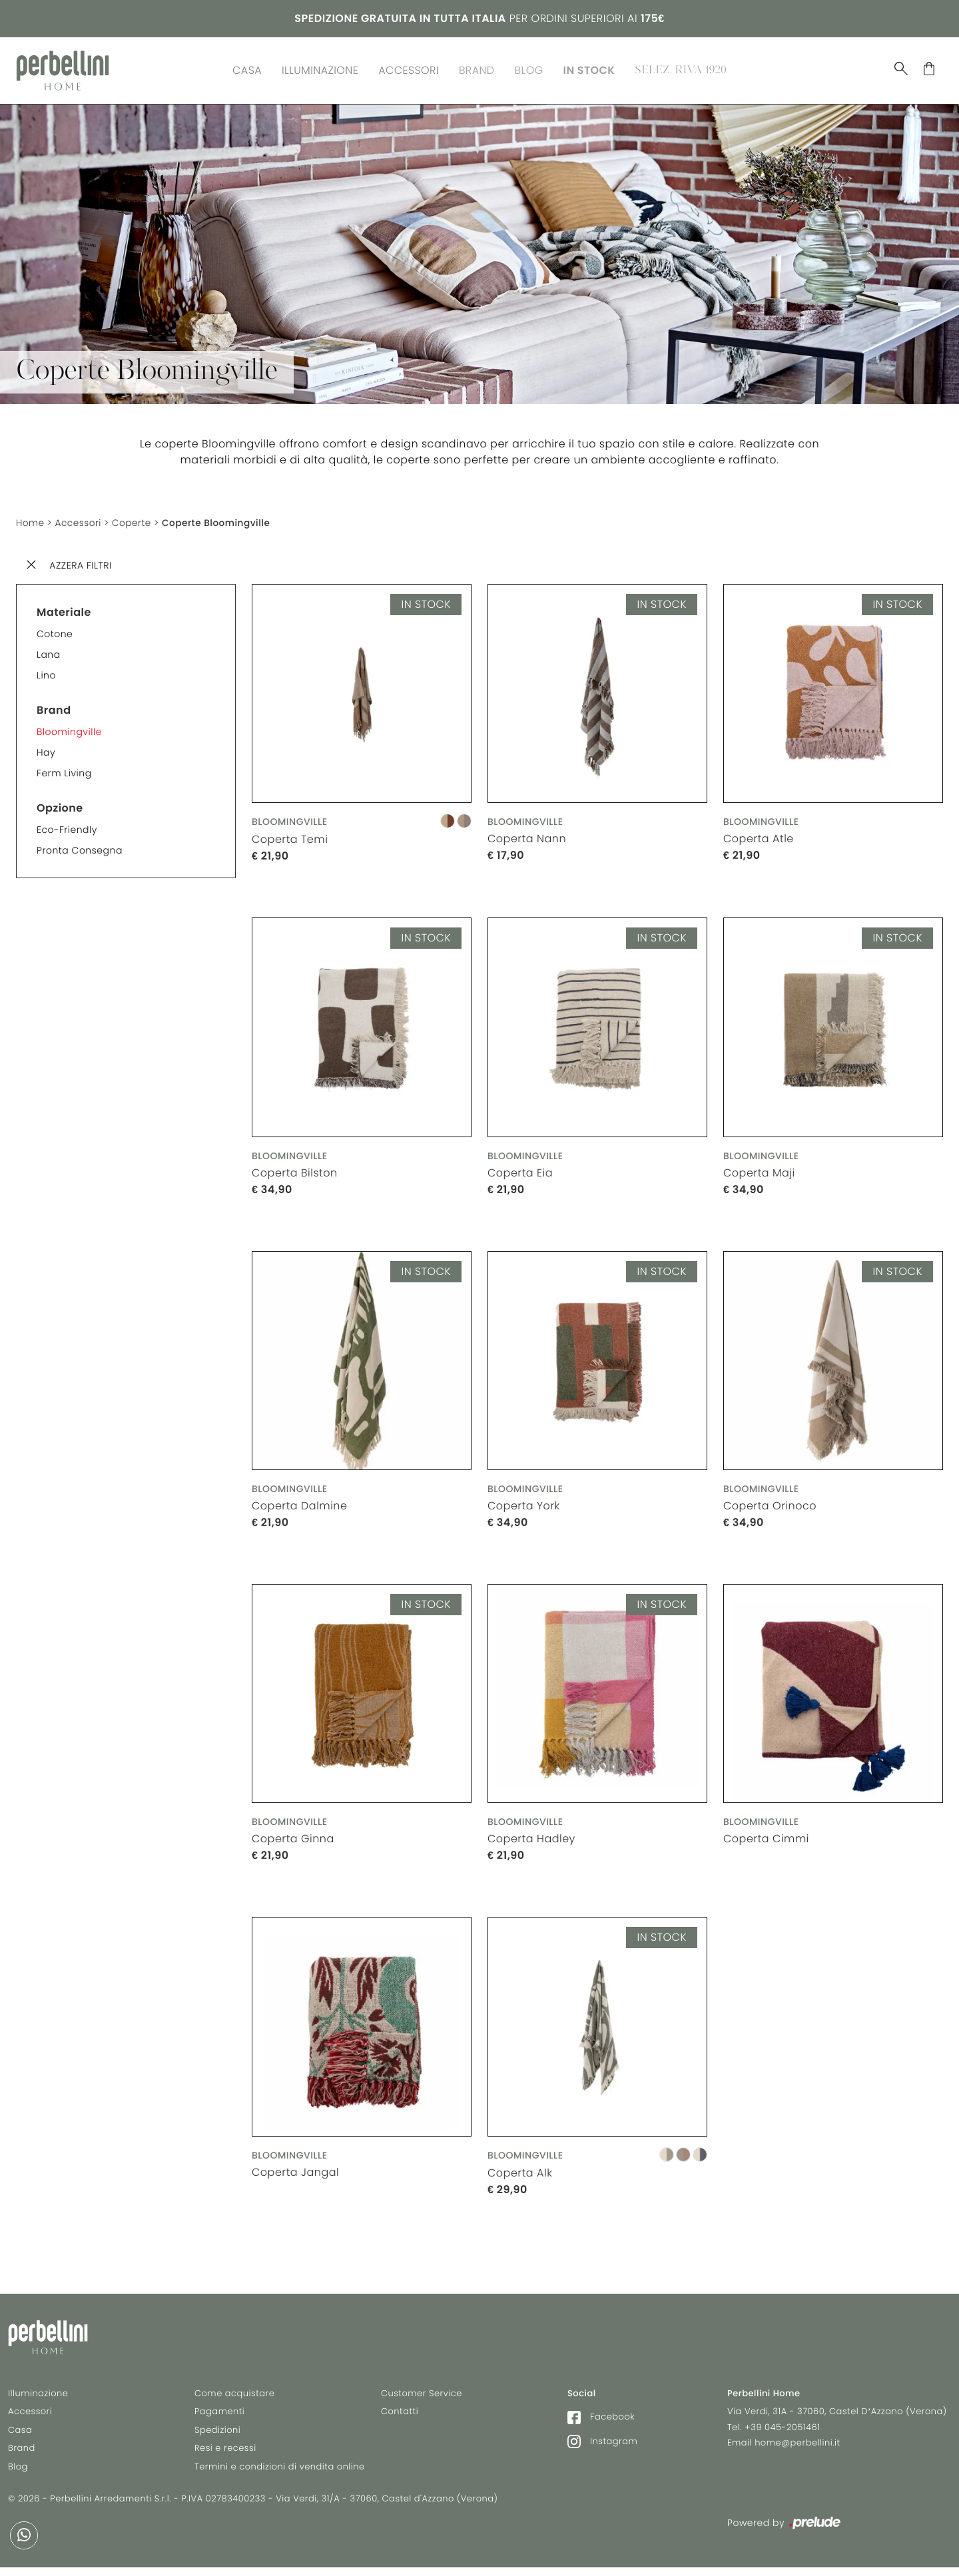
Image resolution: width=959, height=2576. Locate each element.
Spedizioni (217, 2432)
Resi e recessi (225, 2450)
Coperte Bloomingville (219, 520)
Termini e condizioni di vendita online (279, 2469)
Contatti (399, 2414)
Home (30, 520)
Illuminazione (320, 69)
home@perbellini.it (797, 2445)
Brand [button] (54, 706)
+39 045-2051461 (782, 2430)
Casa (247, 69)
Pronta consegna (80, 847)
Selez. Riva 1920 (681, 69)
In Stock (589, 69)
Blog (529, 69)
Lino (46, 671)
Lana (49, 651)
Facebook (601, 2419)
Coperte (134, 520)
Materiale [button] (64, 609)
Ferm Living (64, 769)
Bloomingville (69, 728)
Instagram (602, 2444)
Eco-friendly (67, 826)
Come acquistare (234, 2396)
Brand (477, 69)
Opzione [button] (60, 804)
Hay (46, 749)
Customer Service (421, 2396)
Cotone (55, 630)
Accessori (408, 69)
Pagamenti (219, 2414)
